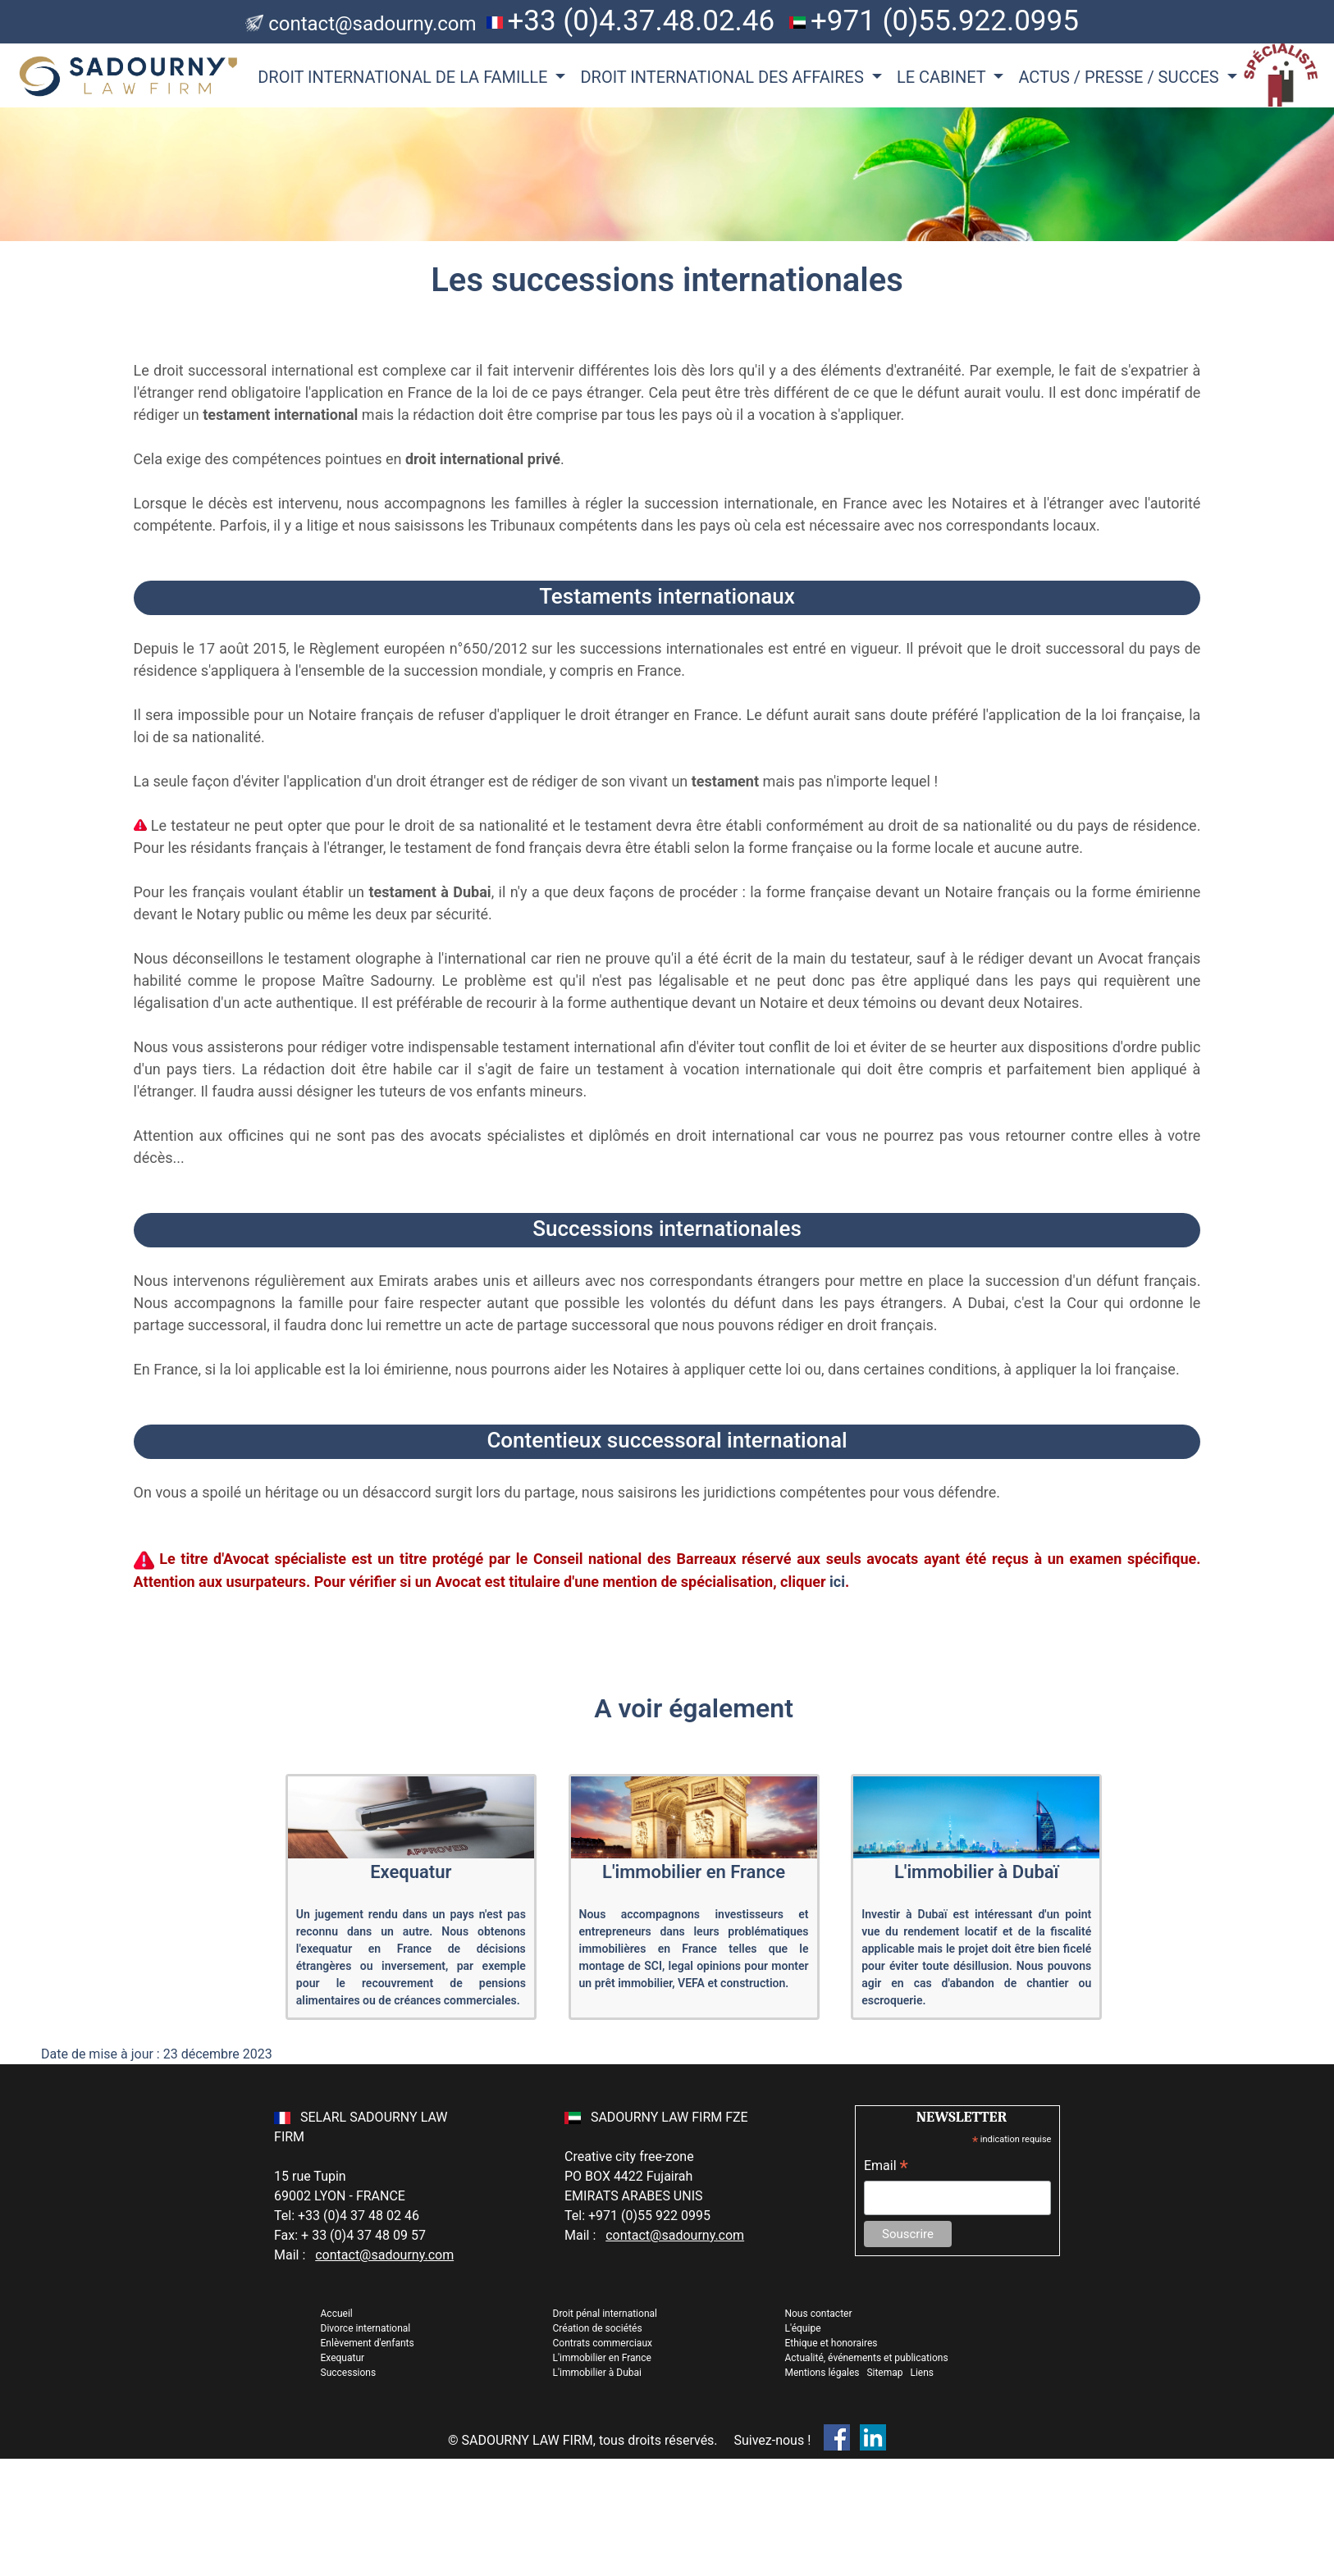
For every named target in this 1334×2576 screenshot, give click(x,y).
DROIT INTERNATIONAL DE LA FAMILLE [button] (404, 77)
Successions (349, 2372)
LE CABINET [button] (943, 77)
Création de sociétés (597, 2328)
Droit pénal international (605, 2313)
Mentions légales (822, 2372)
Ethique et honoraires (830, 2343)
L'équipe (802, 2328)
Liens (922, 2372)
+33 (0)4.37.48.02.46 (640, 21)
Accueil (337, 2313)
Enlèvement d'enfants (367, 2343)
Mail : (364, 2255)
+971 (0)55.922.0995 (945, 21)
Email (886, 2167)
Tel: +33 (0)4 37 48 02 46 (346, 2215)
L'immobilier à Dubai (597, 2372)
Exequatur (343, 2358)
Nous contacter (818, 2313)
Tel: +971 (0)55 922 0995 (637, 2215)
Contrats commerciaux (602, 2343)
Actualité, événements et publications (866, 2358)
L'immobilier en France (602, 2358)
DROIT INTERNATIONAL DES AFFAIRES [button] (723, 77)
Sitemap (884, 2372)
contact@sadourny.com (372, 23)
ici (837, 1581)
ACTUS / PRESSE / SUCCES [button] (1120, 77)
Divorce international (366, 2328)
